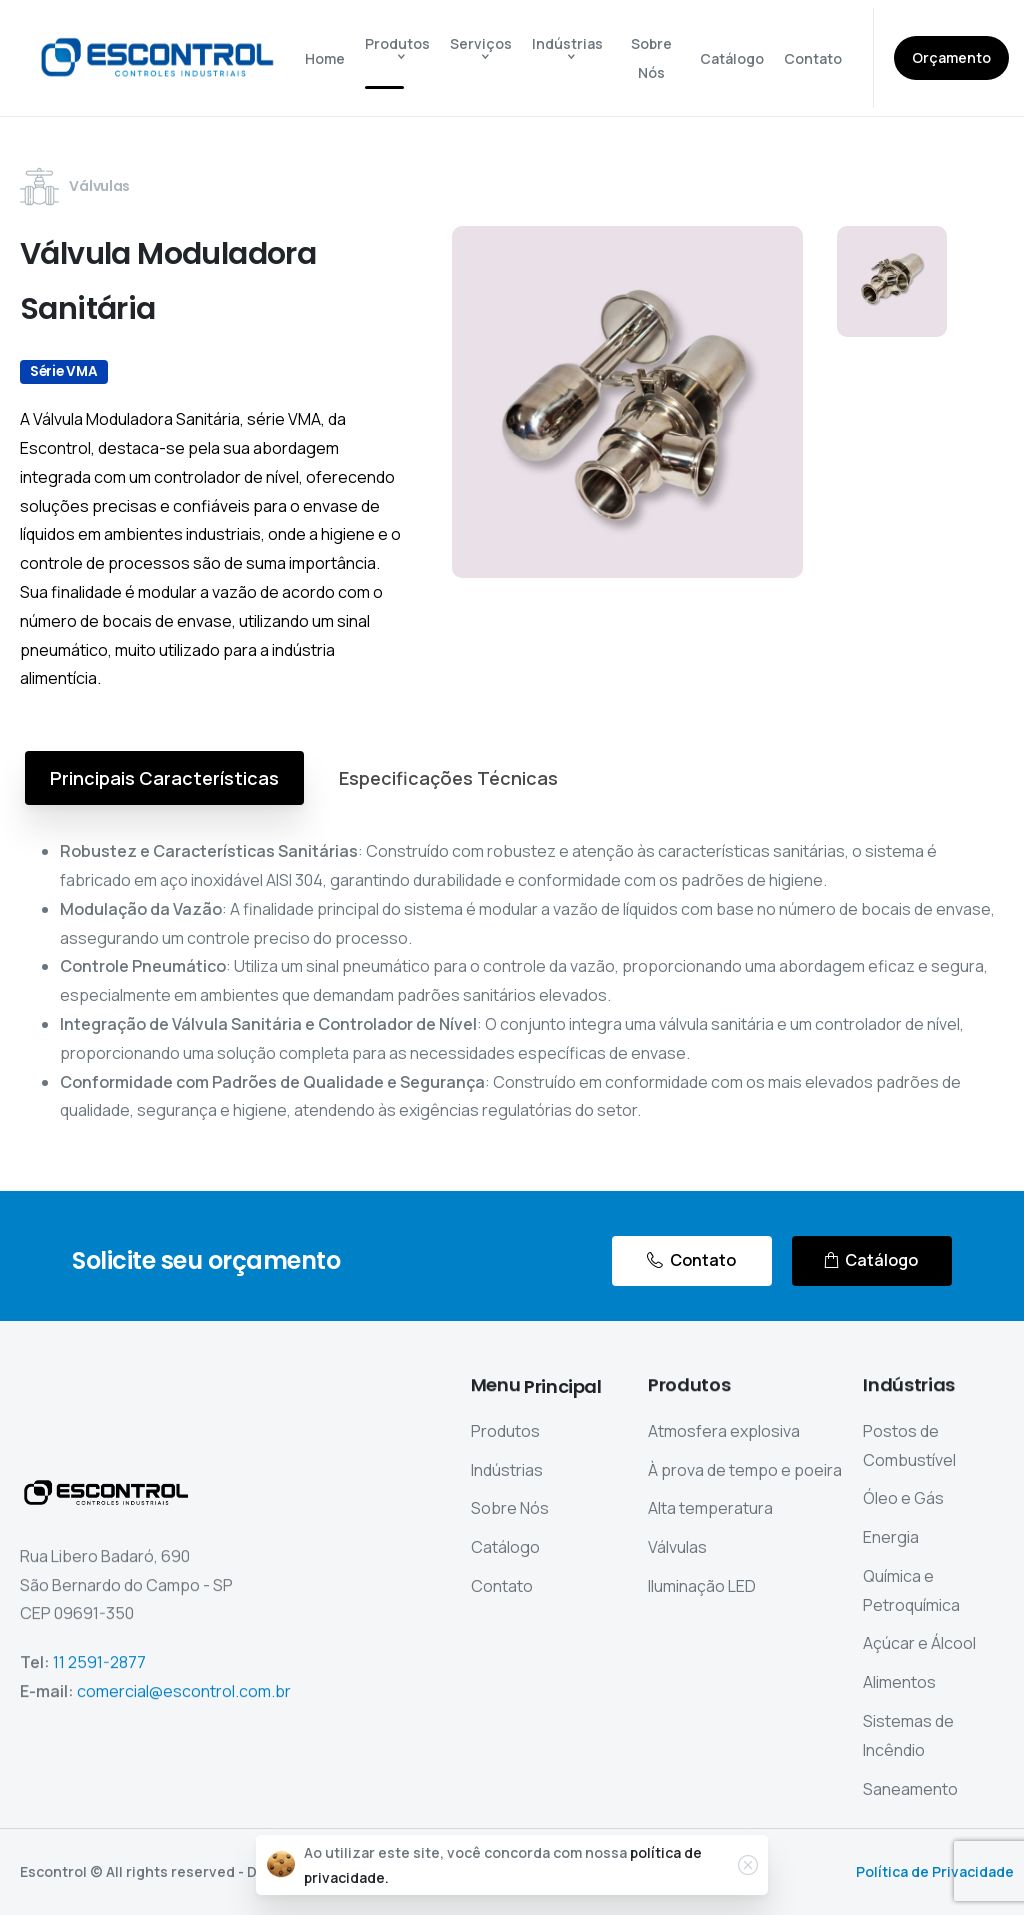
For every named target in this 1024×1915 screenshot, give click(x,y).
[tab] (164, 778)
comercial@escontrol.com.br (184, 1701)
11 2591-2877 (99, 1673)
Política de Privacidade (935, 1871)
